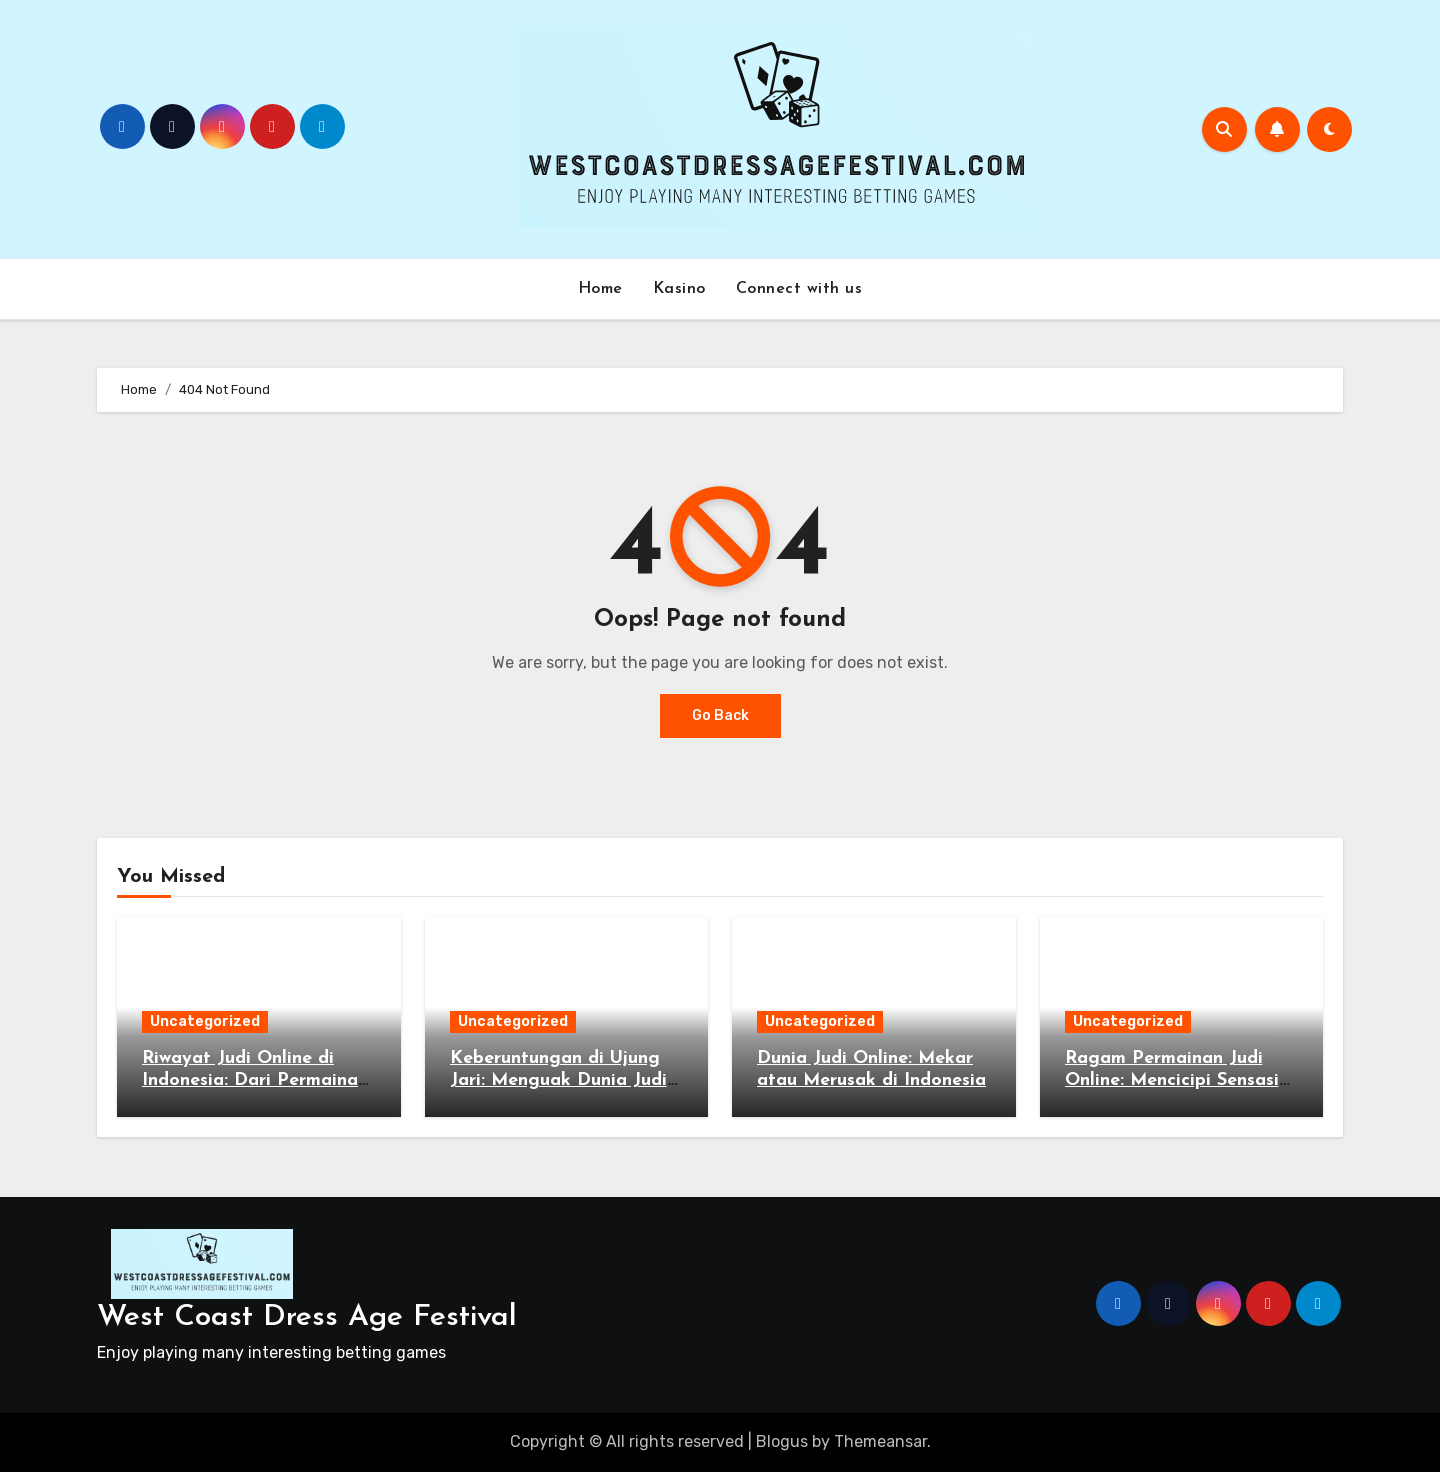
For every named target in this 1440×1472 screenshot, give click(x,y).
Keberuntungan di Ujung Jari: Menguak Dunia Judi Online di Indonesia (558, 1080)
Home (600, 289)
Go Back (720, 715)
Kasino (679, 289)
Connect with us (799, 289)
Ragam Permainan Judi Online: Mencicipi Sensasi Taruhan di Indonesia (1172, 1080)
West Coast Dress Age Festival (307, 1317)
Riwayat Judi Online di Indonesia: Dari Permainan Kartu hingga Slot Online (255, 1080)
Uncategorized (205, 1021)
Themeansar (880, 1441)
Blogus (782, 1441)
